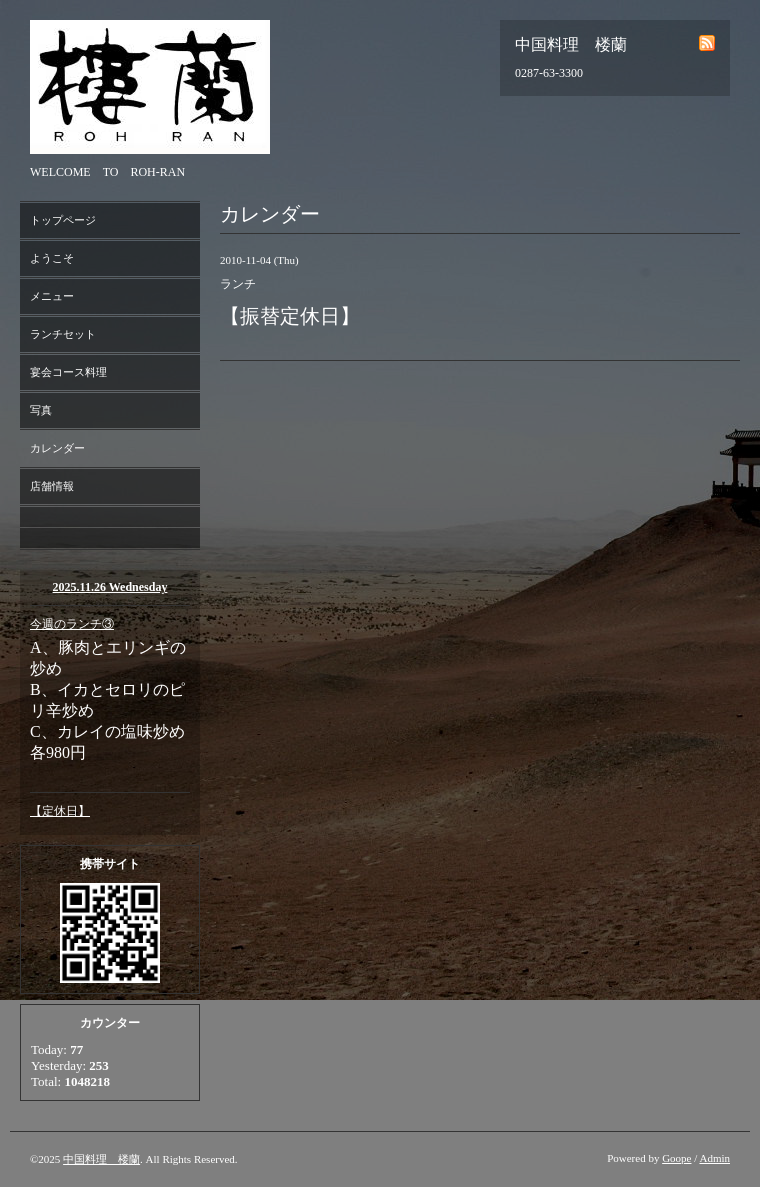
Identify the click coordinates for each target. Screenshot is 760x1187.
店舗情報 (52, 486)
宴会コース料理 (68, 372)
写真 (41, 410)
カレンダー (57, 448)
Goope (676, 1158)
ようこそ (52, 258)
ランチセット (63, 334)
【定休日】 (60, 811)
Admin (714, 1158)
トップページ (63, 220)
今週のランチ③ (72, 624)
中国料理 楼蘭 (101, 1159)
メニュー (52, 296)
